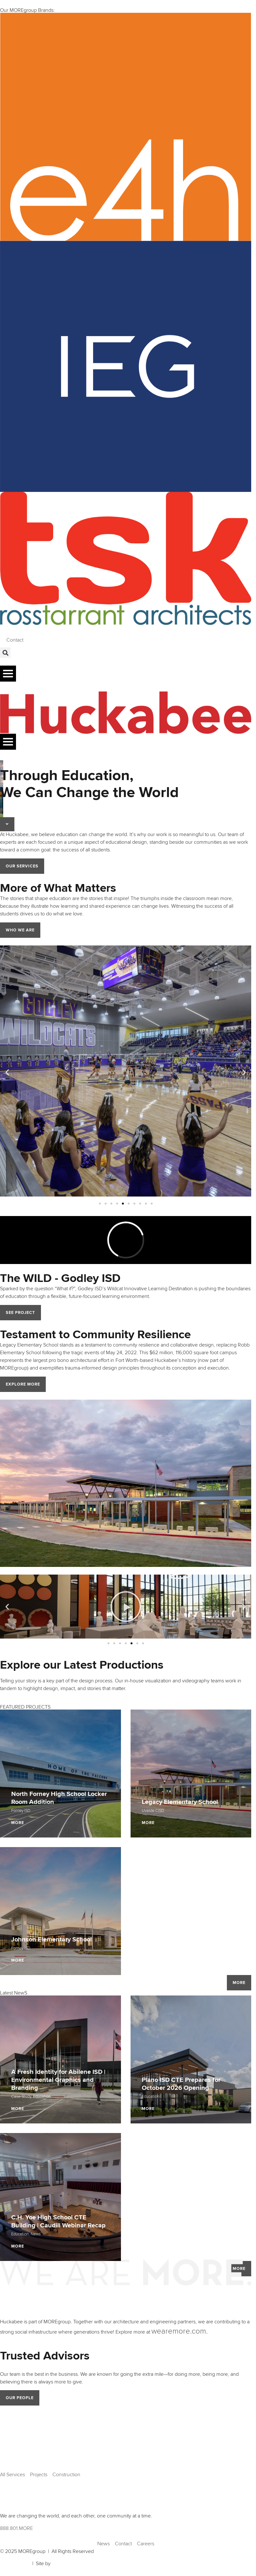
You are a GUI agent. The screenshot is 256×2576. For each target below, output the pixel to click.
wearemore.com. (179, 2331)
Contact (14, 640)
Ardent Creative (69, 2563)
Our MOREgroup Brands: (27, 10)
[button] (5, 652)
